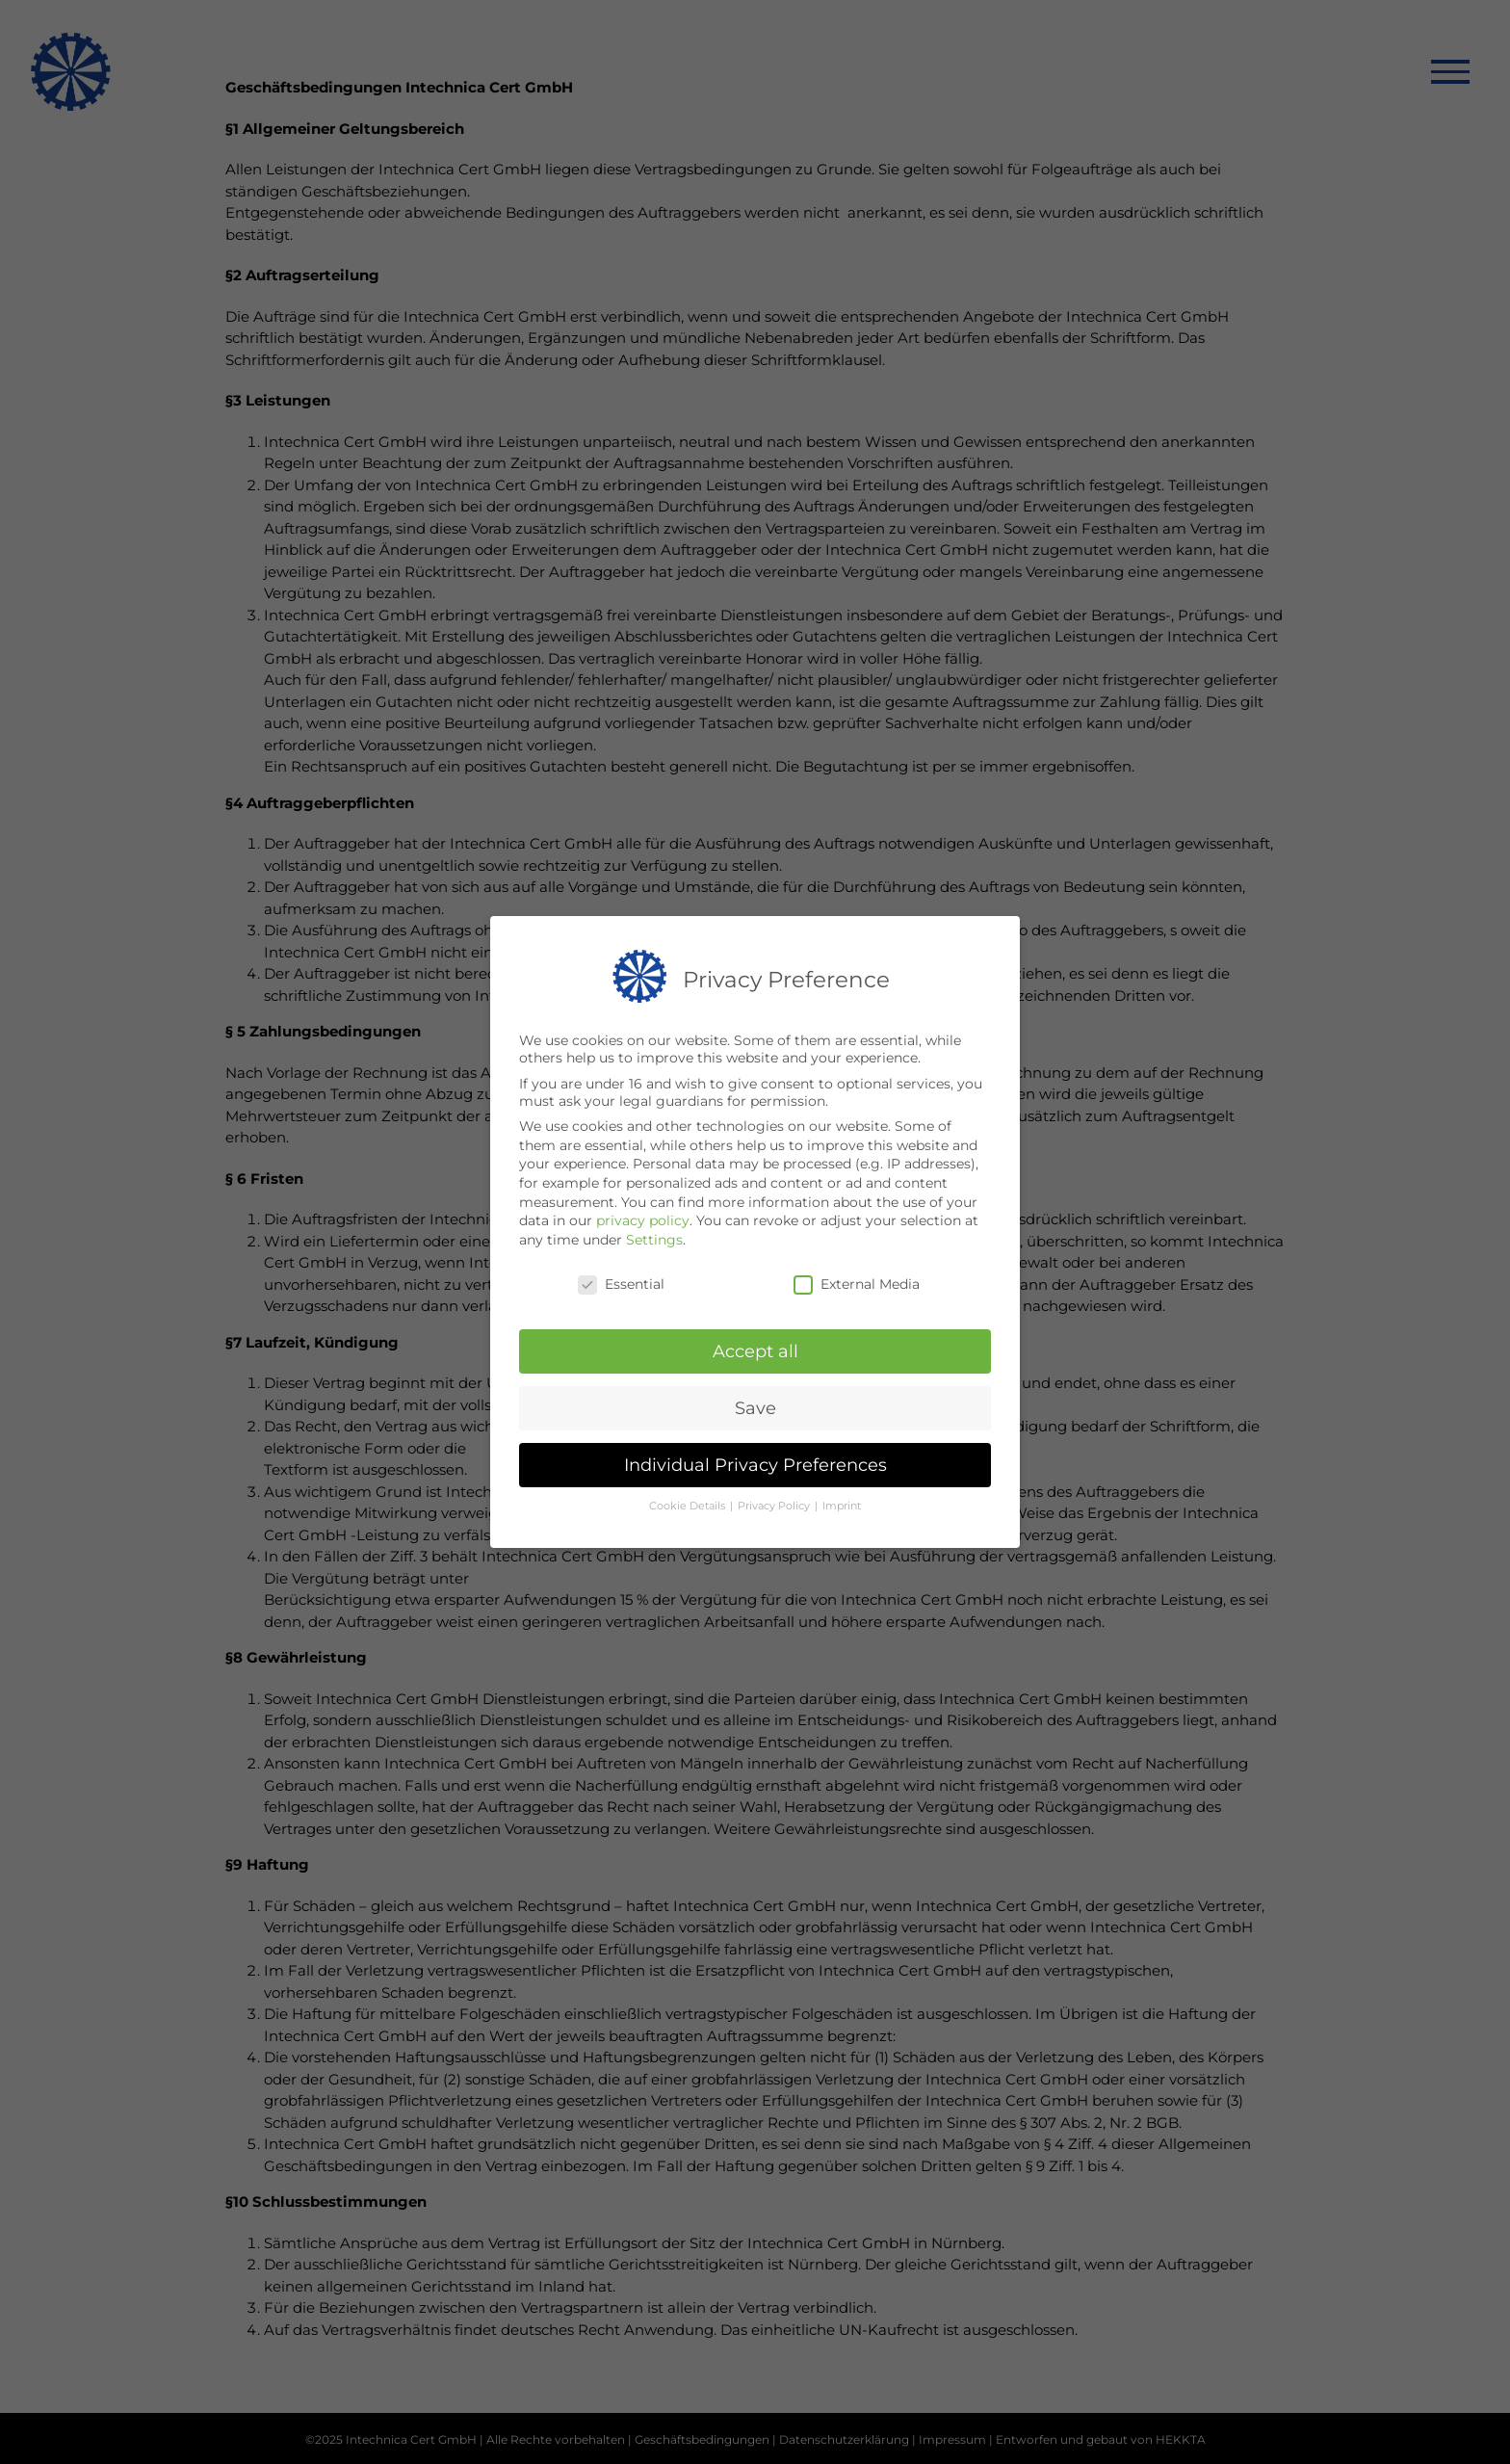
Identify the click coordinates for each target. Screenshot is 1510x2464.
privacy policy (643, 1218)
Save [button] (755, 1406)
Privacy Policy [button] (775, 1503)
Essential (621, 1281)
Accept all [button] (755, 1349)
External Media (857, 1281)
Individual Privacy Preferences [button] (755, 1463)
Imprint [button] (841, 1503)
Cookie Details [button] (688, 1503)
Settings (654, 1236)
